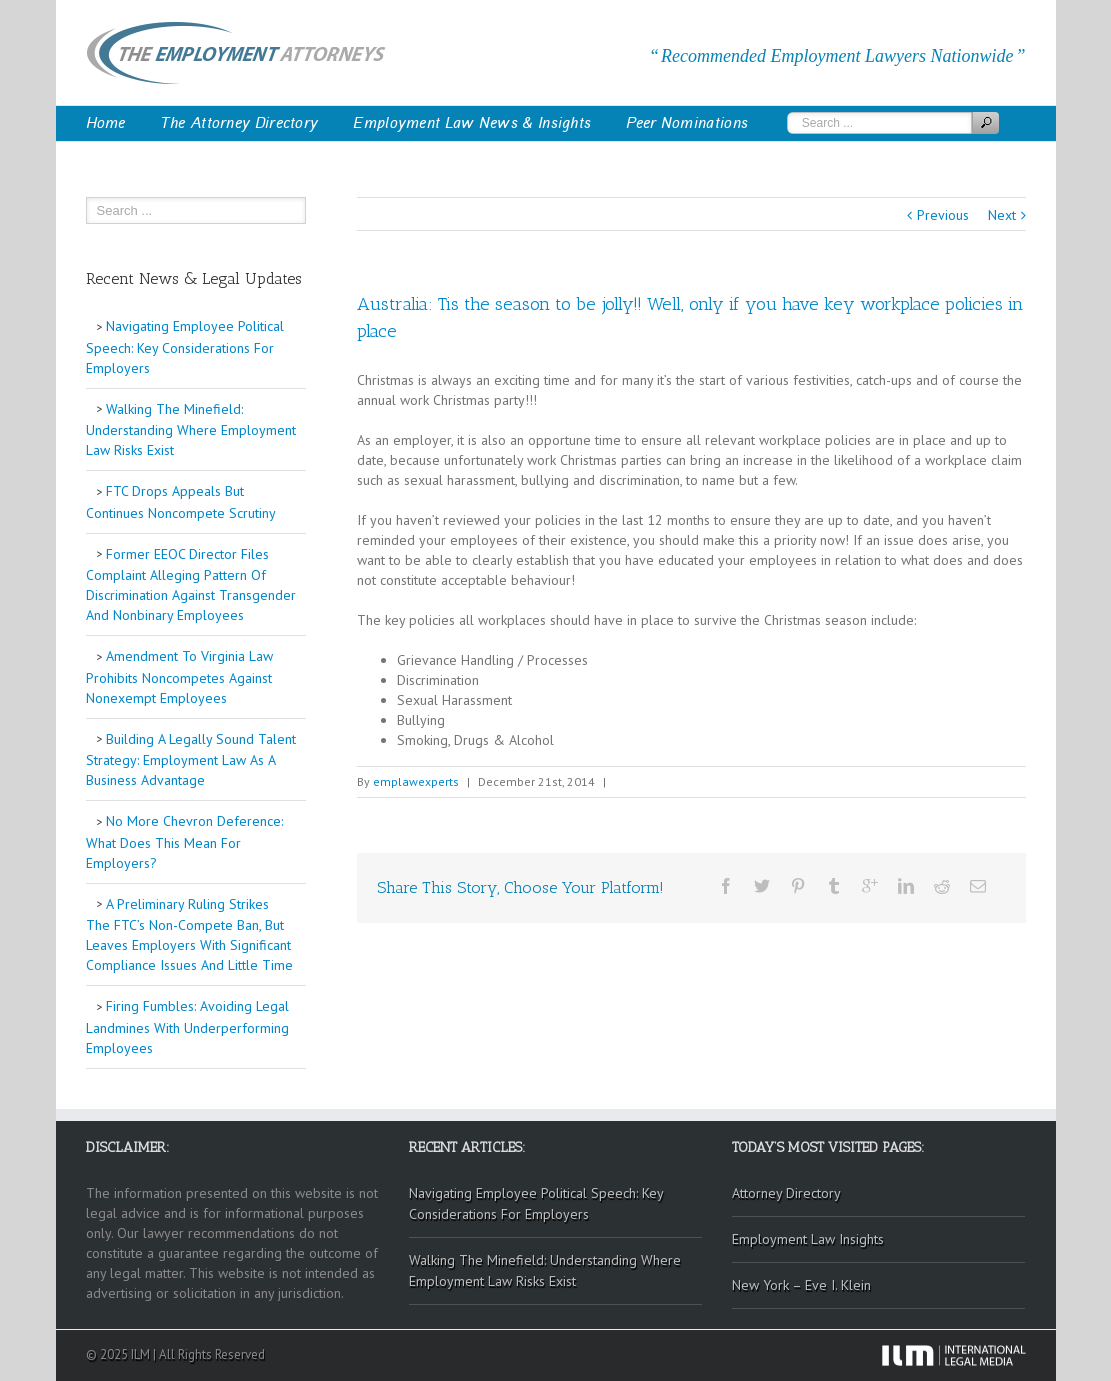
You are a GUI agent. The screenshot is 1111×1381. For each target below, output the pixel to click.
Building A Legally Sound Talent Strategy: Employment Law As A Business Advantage (191, 760)
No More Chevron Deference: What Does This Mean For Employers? (184, 842)
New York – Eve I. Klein (801, 1285)
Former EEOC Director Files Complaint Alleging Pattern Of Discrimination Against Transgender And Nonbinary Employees (191, 585)
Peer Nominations (687, 123)
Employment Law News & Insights (472, 123)
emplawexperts (416, 781)
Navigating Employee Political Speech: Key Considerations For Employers (185, 347)
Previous (943, 215)
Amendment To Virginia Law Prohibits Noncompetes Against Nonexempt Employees (179, 677)
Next (1002, 215)
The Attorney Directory (240, 123)
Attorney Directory (786, 1193)
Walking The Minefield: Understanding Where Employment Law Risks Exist (191, 430)
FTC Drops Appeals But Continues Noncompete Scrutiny (181, 502)
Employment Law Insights (808, 1239)
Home (106, 123)
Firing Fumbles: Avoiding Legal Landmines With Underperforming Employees (187, 1027)
